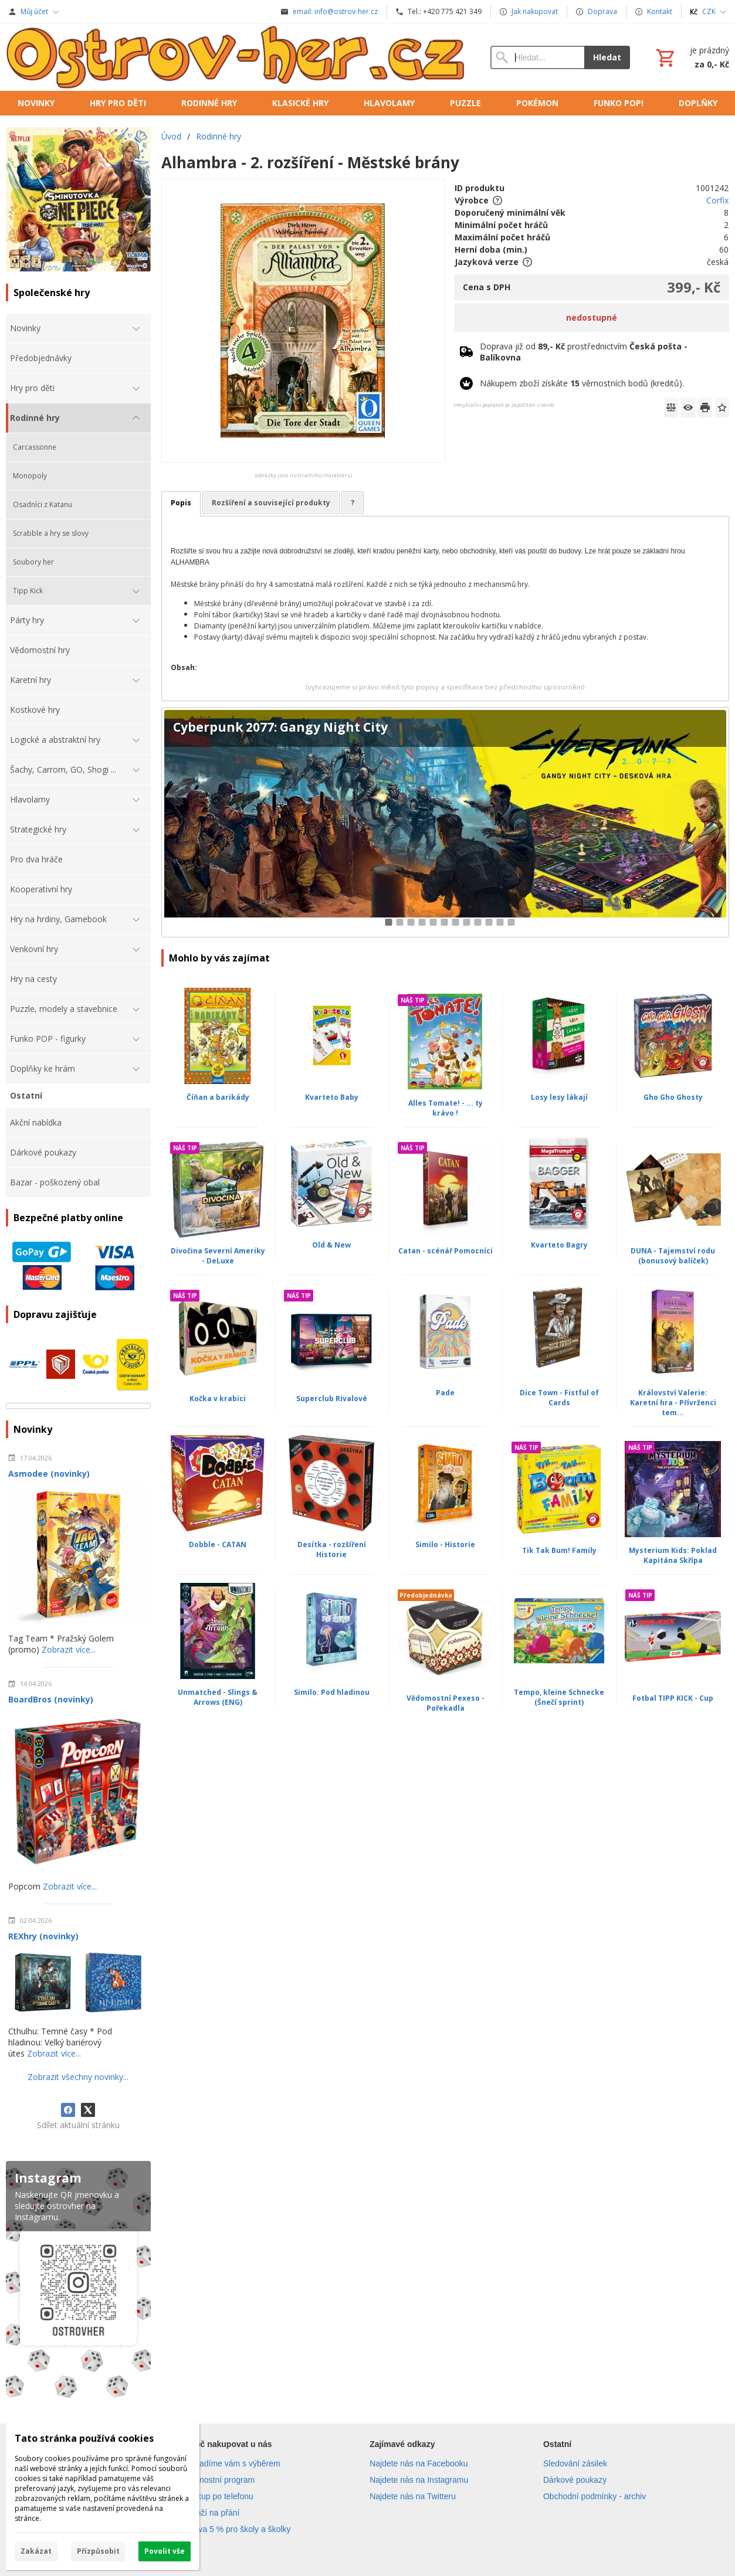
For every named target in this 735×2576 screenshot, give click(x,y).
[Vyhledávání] (537, 57)
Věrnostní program (221, 2480)
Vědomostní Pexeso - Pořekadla (446, 1703)
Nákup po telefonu (220, 2496)
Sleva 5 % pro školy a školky (238, 2529)
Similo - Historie (445, 1544)
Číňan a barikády (218, 1097)
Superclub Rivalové (331, 1398)
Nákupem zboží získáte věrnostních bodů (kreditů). (582, 383)
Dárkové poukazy (575, 2480)
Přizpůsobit (98, 2551)
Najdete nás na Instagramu (419, 2480)
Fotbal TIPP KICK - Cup (672, 1698)
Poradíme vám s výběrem (233, 2463)
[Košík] (691, 57)
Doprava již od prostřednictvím (583, 352)
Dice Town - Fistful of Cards (559, 1398)
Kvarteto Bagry (559, 1245)
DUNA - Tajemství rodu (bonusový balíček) (673, 1256)
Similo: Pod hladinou (332, 1692)
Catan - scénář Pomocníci (445, 1251)
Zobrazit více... (69, 1649)
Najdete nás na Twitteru (413, 2496)
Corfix (717, 200)
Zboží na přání (213, 2512)
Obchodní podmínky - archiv (594, 2496)
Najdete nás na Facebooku (419, 2463)
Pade (445, 1393)
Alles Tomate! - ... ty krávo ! (445, 1108)
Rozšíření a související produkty (271, 503)
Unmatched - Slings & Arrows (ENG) (218, 1697)
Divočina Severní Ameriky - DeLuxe (218, 1256)
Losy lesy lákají (559, 1097)
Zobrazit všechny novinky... (78, 2076)
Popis (181, 503)
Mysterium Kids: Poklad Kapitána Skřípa (673, 1555)
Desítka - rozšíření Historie (331, 1549)
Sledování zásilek (575, 2463)
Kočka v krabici (217, 1398)
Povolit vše (164, 2551)
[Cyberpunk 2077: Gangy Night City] (445, 822)
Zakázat (36, 2551)
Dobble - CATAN (217, 1544)
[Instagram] (78, 2282)
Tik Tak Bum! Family (559, 1550)
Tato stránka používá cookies (84, 2438)
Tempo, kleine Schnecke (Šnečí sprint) (559, 1697)
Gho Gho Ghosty (673, 1097)
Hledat (607, 57)
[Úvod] (236, 57)
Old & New (331, 1245)
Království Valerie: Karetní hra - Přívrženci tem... (673, 1403)
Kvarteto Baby (331, 1097)
